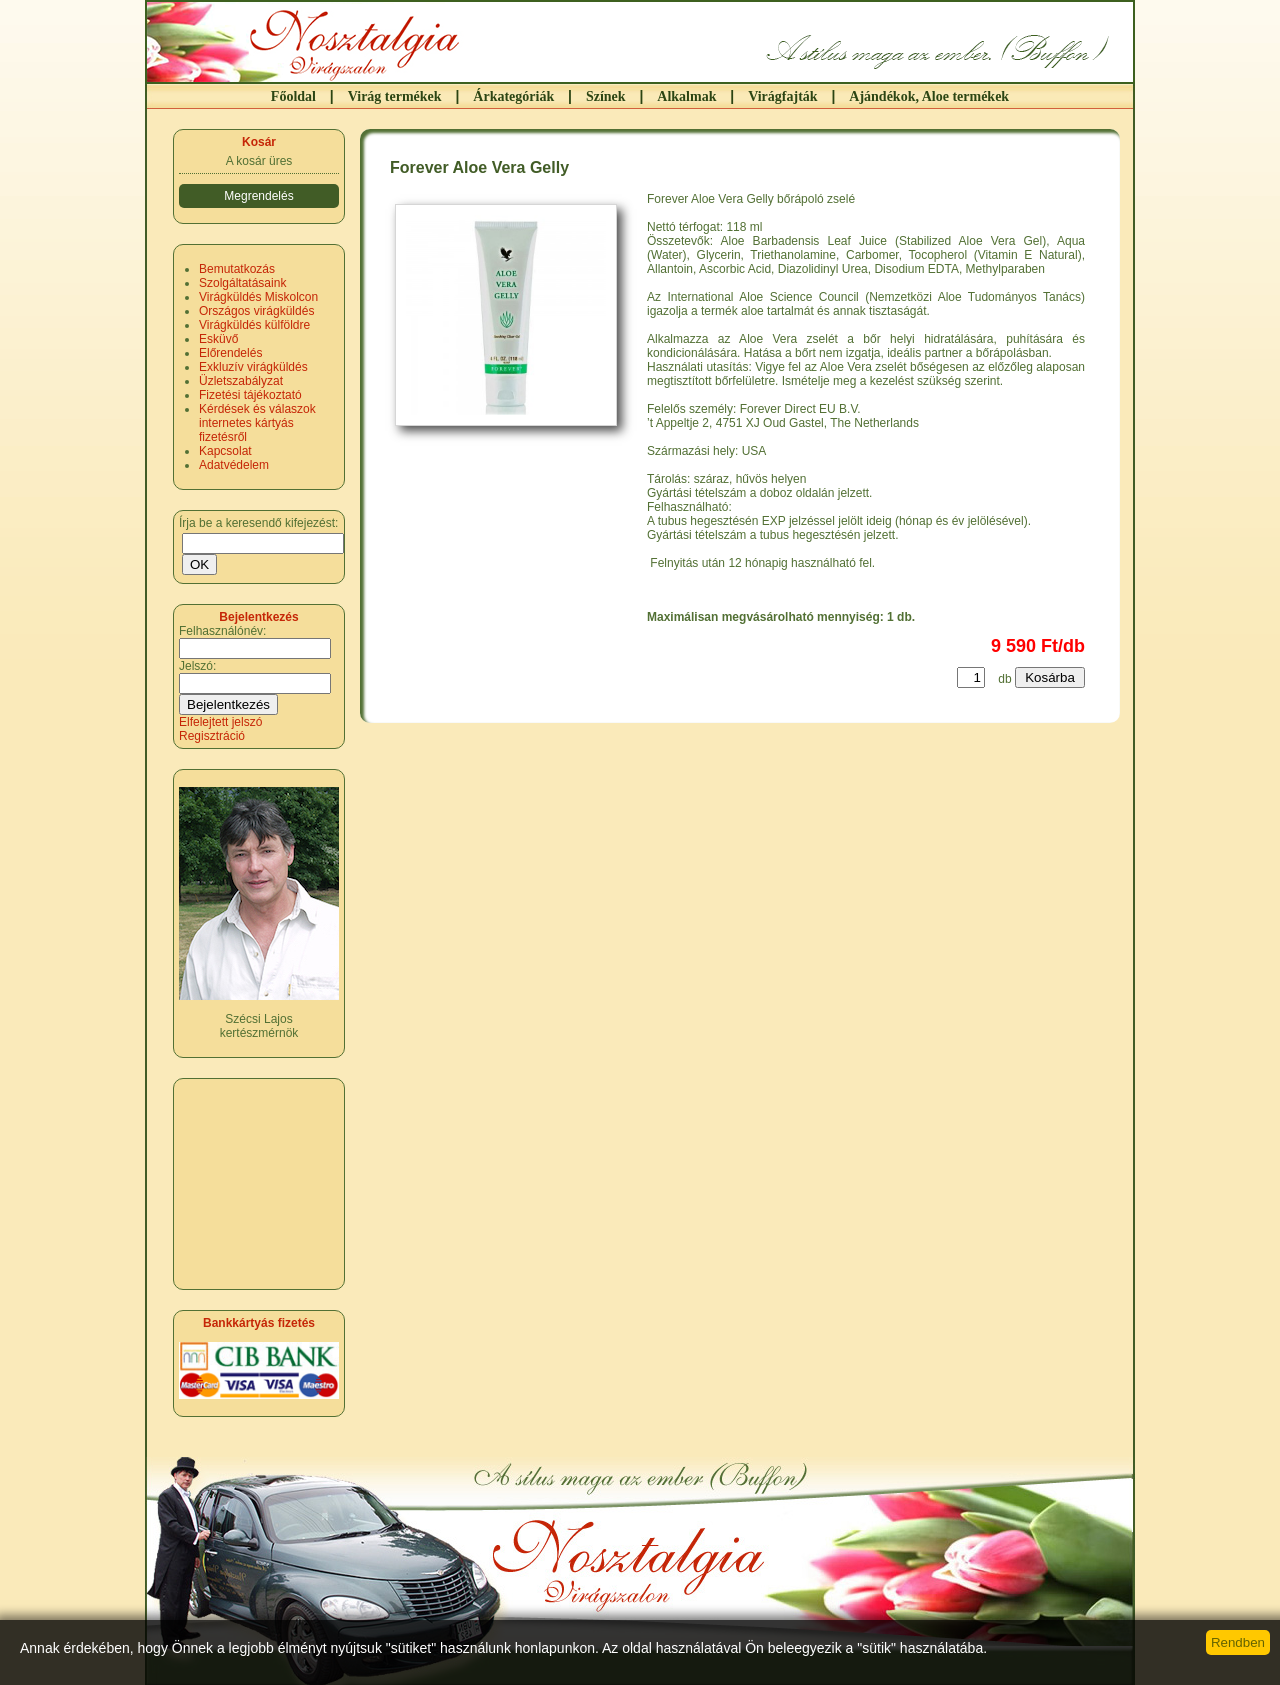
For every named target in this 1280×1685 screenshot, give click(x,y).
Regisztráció (212, 736)
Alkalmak (686, 96)
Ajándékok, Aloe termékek (929, 96)
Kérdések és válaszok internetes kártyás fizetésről (257, 423)
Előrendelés (230, 353)
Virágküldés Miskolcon (258, 297)
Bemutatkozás (237, 269)
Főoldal (293, 96)
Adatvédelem (234, 465)
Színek (606, 96)
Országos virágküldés (256, 311)
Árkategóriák (513, 96)
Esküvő (218, 339)
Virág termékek (395, 96)
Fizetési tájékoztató (250, 395)
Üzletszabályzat (241, 381)
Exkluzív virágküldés (253, 367)
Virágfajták (782, 96)
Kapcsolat (225, 451)
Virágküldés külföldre (254, 325)
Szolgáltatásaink (242, 283)
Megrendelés (258, 196)
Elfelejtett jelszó (220, 722)
